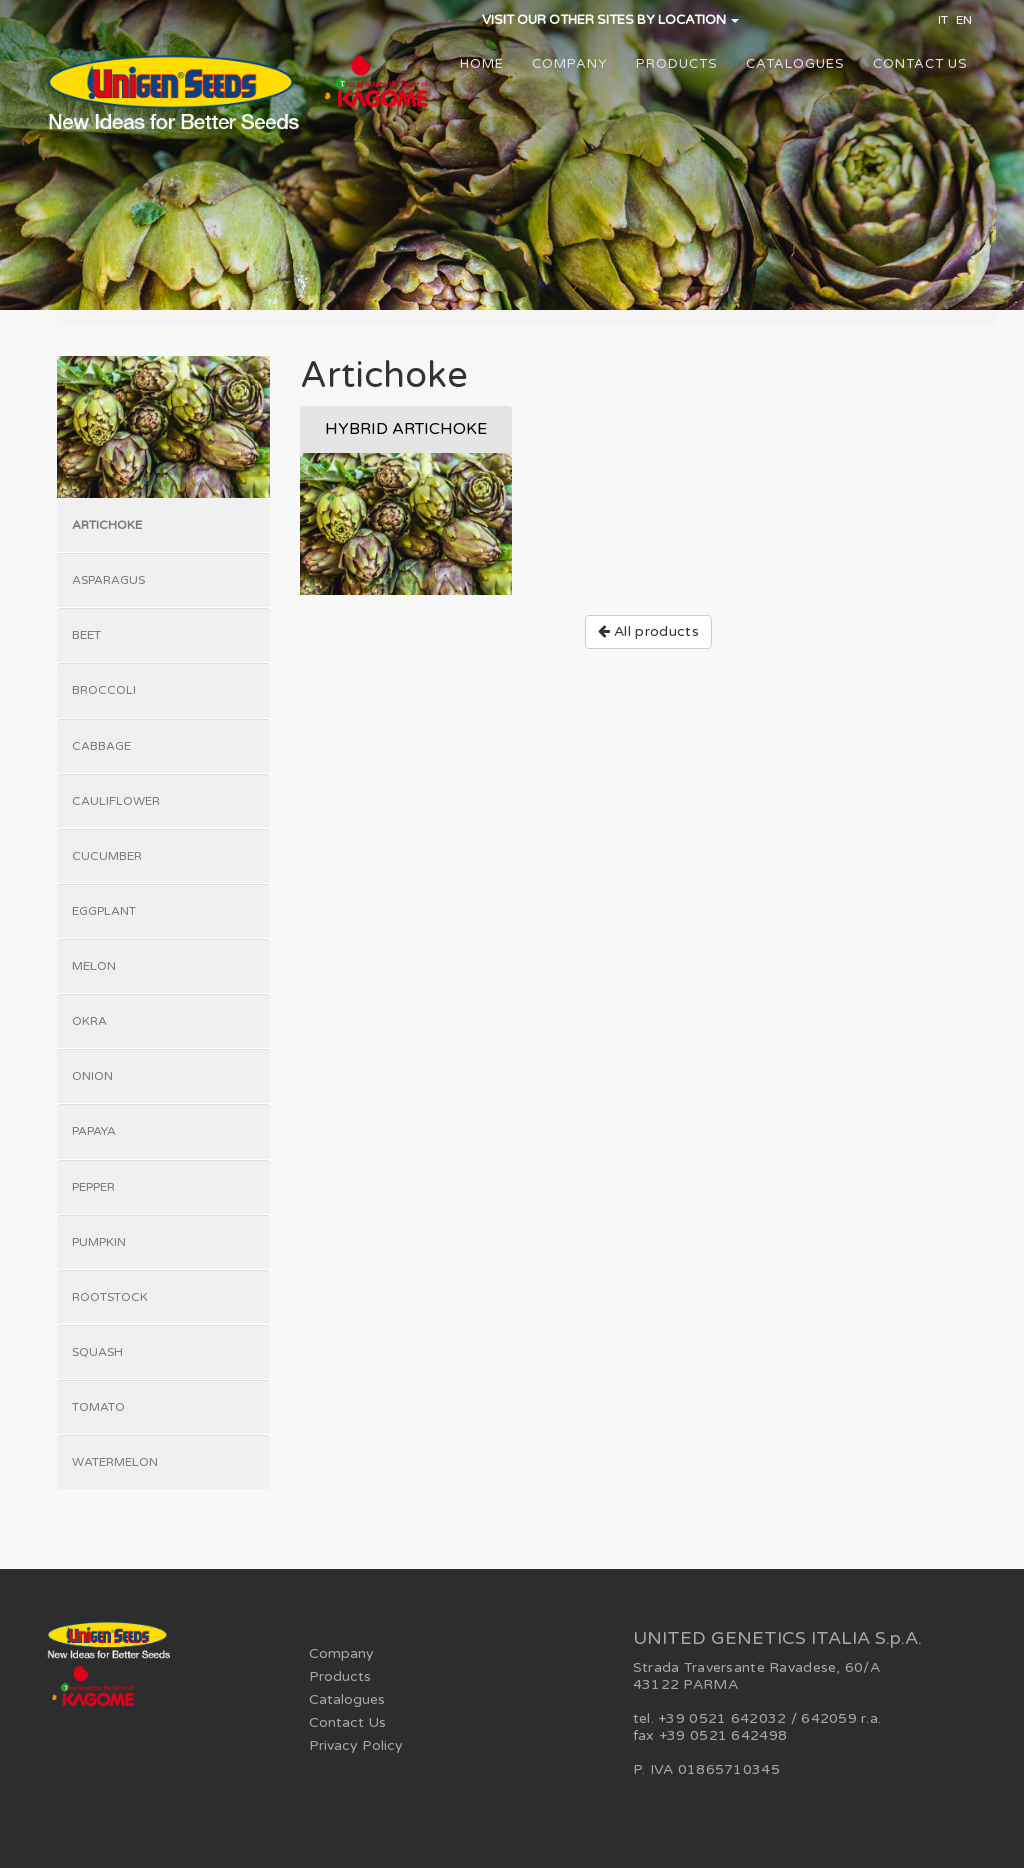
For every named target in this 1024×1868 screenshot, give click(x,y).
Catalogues (795, 64)
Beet (86, 635)
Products (677, 64)
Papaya (94, 1131)
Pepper (93, 1187)
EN (964, 20)
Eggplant (104, 911)
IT (943, 20)
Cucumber (107, 856)
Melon (94, 966)
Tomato (98, 1407)
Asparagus (108, 580)
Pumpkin (99, 1242)
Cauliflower (116, 801)
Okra (89, 1021)
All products (649, 631)
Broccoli (104, 690)
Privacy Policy (356, 1745)
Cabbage (101, 746)
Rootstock (110, 1297)
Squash (97, 1352)
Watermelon (115, 1462)
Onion (92, 1076)
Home (482, 64)
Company (570, 64)
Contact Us (920, 64)
